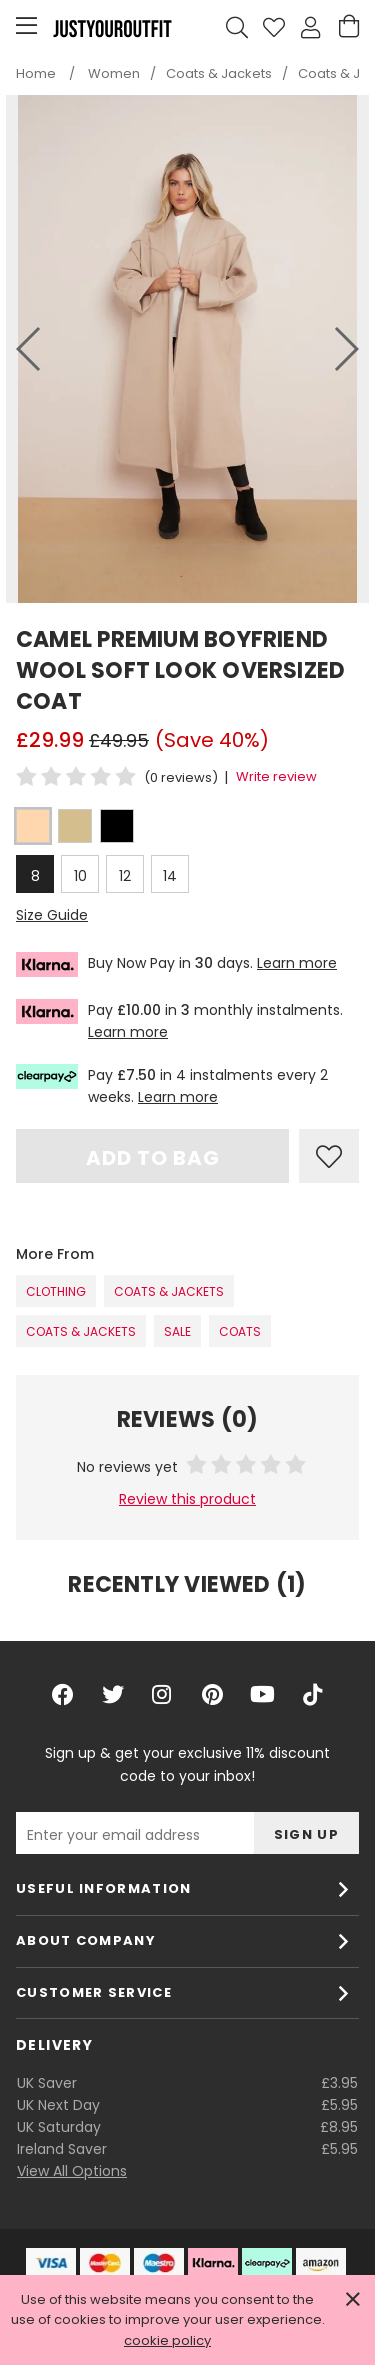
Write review (276, 776)
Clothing (56, 1291)
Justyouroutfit (112, 28)
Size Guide (52, 915)
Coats (240, 1331)
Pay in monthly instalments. (179, 1020)
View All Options (72, 2171)
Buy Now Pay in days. (176, 964)
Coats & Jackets (169, 1291)
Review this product (187, 1499)
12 (125, 876)
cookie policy (167, 2340)
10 (80, 876)
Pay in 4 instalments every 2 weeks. (172, 1085)
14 (170, 876)
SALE (177, 1331)
